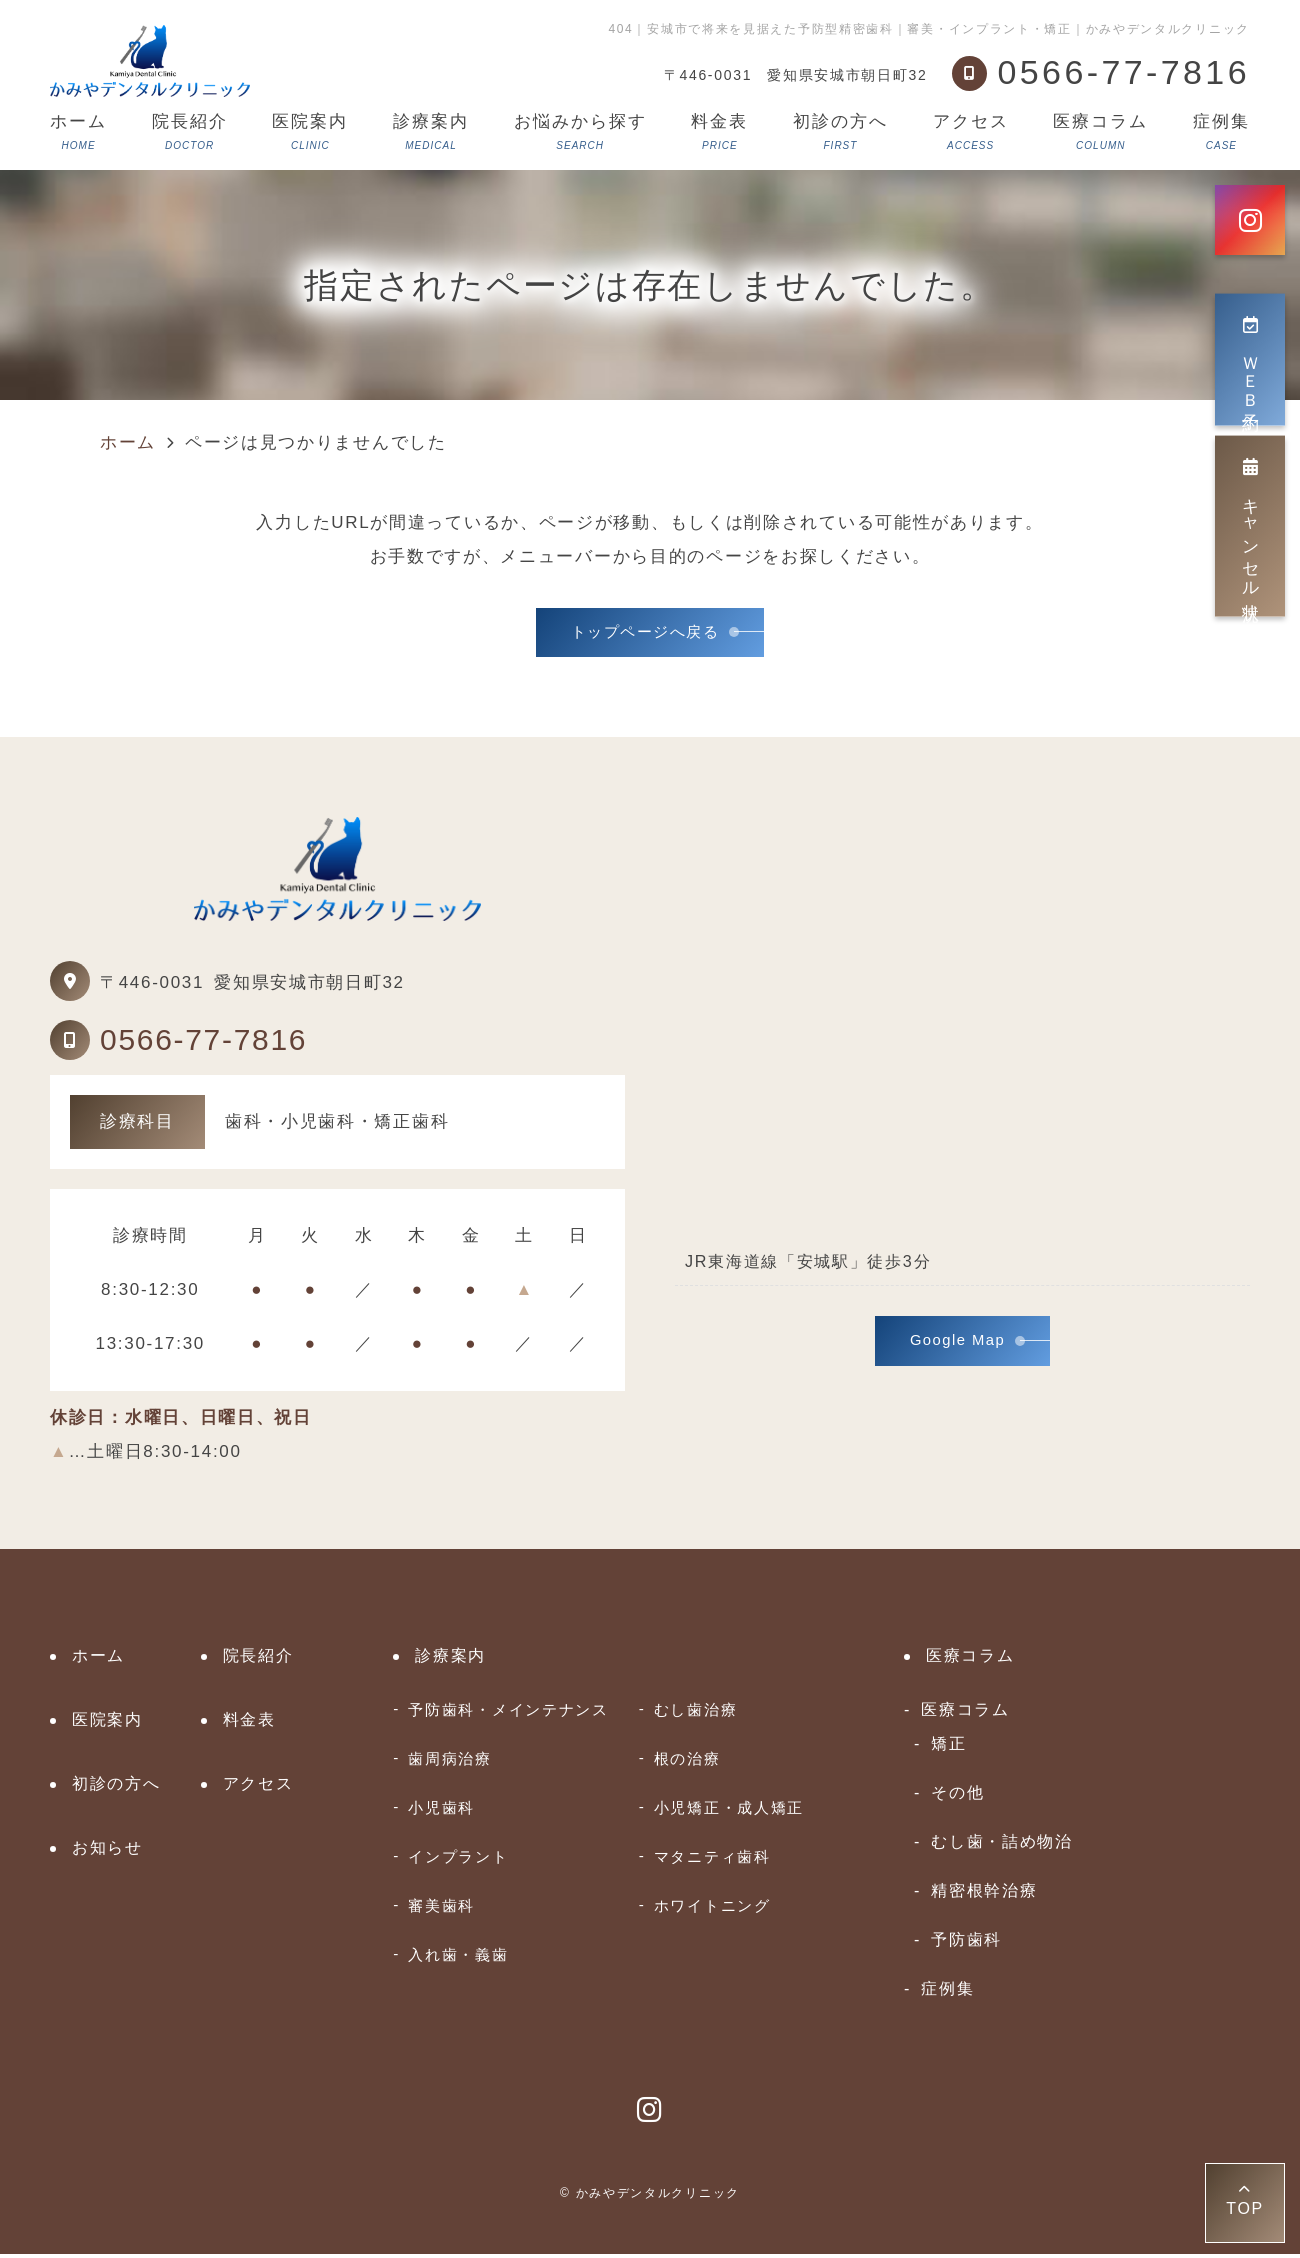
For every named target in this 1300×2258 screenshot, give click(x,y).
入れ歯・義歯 (458, 1958)
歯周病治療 (450, 1762)
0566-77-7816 (203, 1043)
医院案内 (310, 131)
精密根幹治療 (984, 1894)
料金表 (719, 131)
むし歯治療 (696, 1713)
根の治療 (687, 1762)
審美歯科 (441, 1909)
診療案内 (431, 131)
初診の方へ (840, 131)
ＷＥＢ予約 (1250, 360)
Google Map (958, 1347)
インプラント (458, 1860)
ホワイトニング (712, 1909)
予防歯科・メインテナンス (508, 1713)
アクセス (971, 131)
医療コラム (1100, 131)
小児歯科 (441, 1811)
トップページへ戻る (645, 634)
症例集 (1221, 131)
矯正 (948, 1747)
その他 (957, 1796)
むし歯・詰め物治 (1002, 1845)
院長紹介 (190, 131)
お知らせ (107, 1851)
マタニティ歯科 (712, 1860)
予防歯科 (966, 1943)
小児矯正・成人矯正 (729, 1811)
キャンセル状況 (1250, 526)
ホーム (78, 131)
